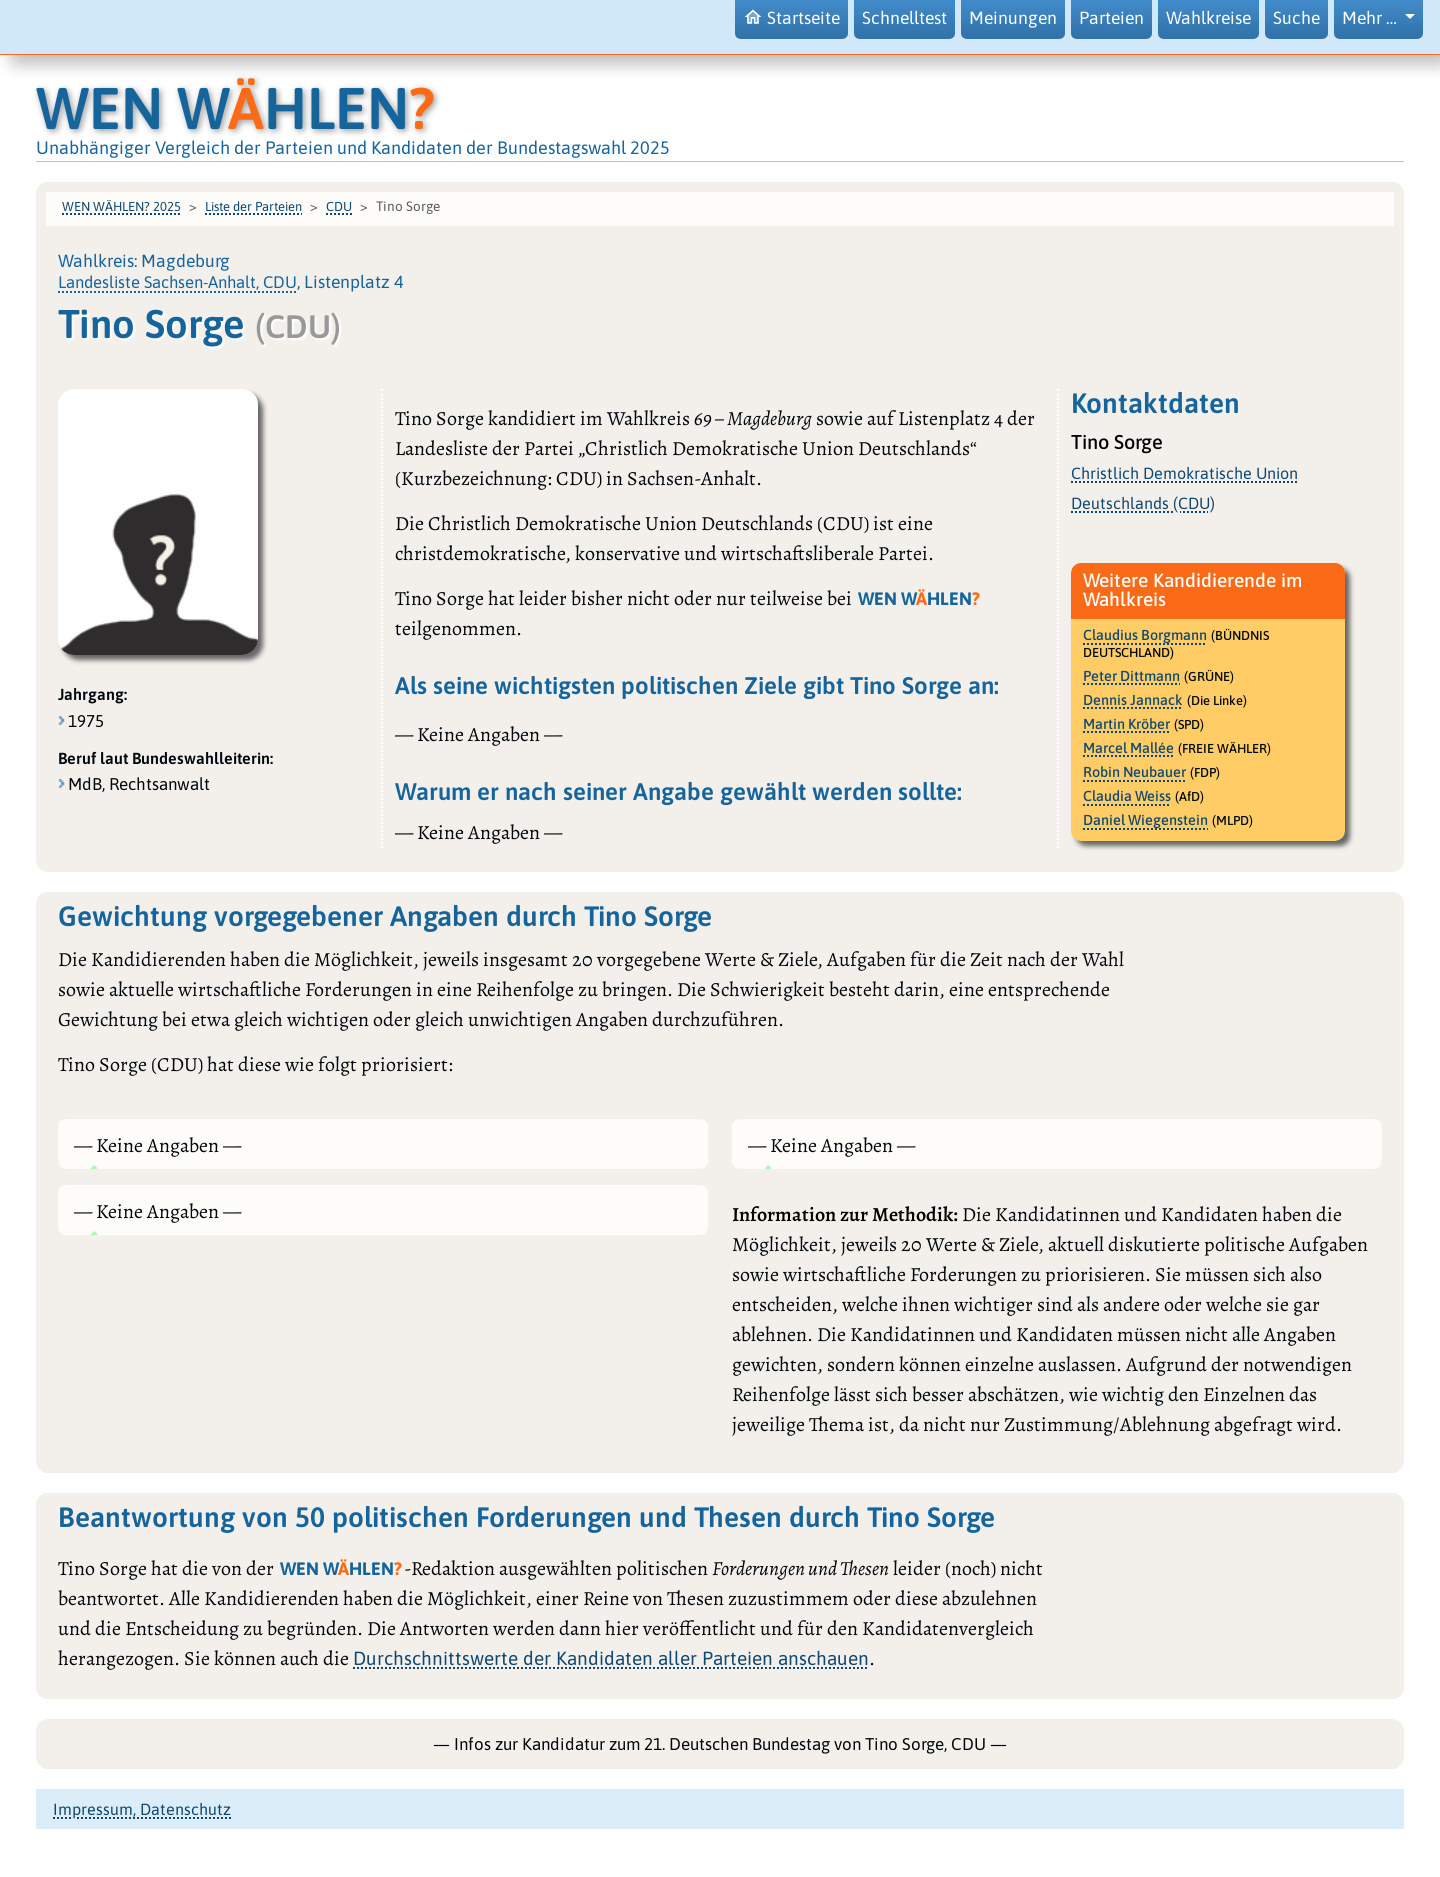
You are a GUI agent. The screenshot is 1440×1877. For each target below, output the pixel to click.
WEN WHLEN (235, 107)
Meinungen (1013, 18)
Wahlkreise (1208, 18)
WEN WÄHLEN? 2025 (121, 206)
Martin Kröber (1126, 724)
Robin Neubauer (1134, 772)
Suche (1296, 18)
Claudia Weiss (1127, 796)
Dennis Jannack (1133, 700)
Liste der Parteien (253, 206)
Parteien (1111, 18)
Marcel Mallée (1128, 748)
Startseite (791, 17)
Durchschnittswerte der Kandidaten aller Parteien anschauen (611, 1658)
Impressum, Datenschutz (142, 1809)
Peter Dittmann (1131, 676)
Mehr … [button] (1371, 18)
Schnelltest (904, 18)
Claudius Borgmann (1145, 635)
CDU (339, 206)
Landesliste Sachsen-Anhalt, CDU (177, 282)
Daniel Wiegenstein (1145, 820)
